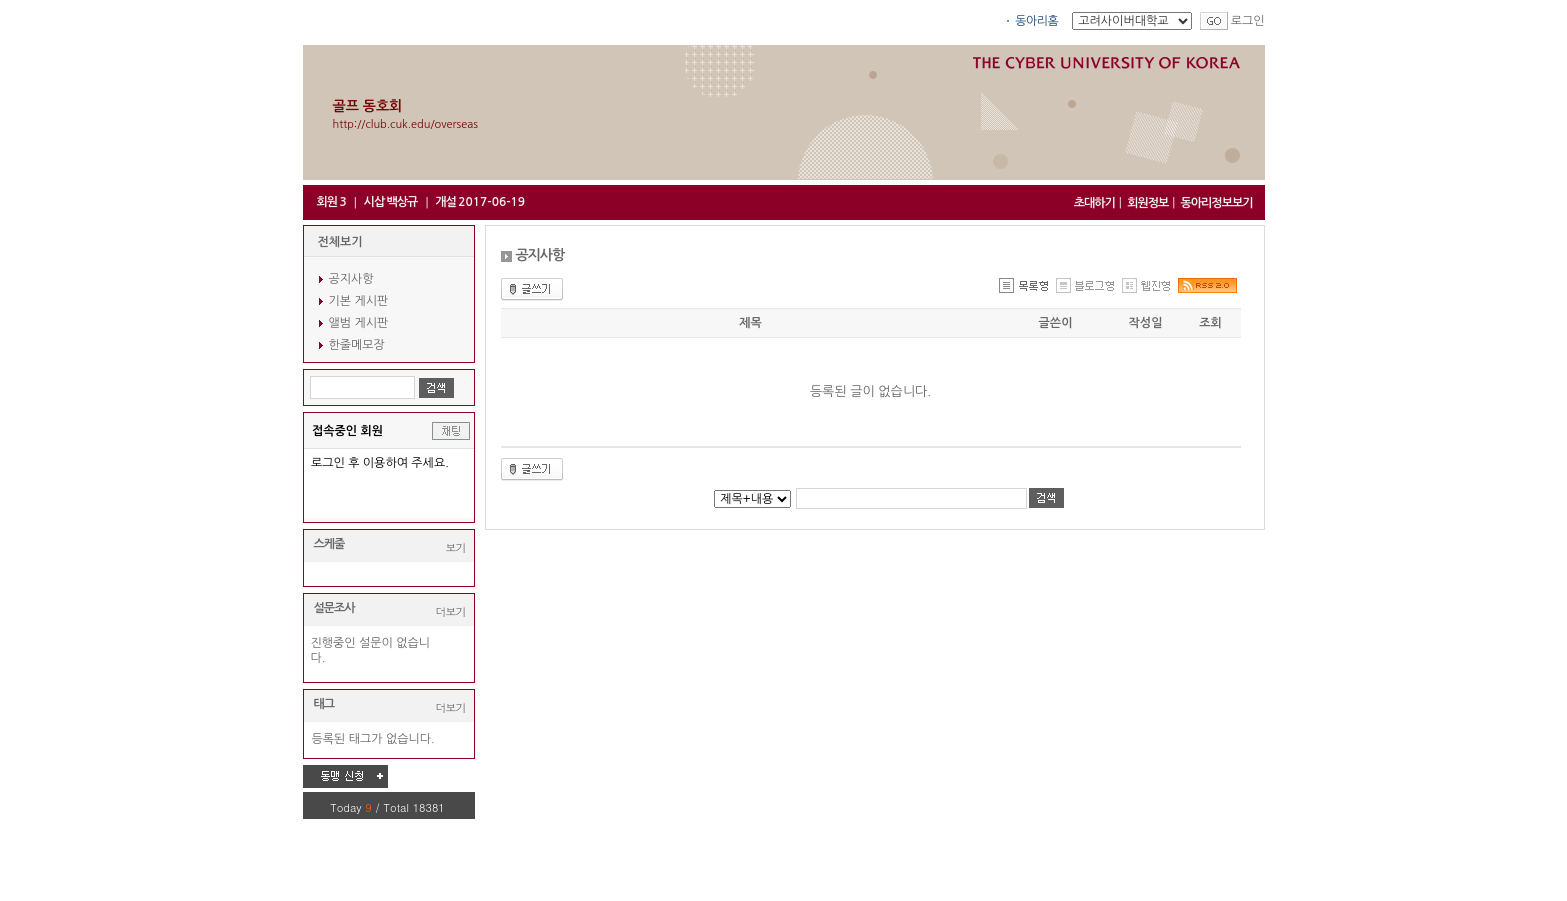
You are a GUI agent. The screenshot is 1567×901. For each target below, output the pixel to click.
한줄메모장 (357, 345)
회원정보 (1147, 203)
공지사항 (351, 279)
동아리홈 (1036, 21)
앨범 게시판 (359, 323)
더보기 (451, 611)
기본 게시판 (359, 301)
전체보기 (340, 242)
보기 (456, 547)
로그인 (1248, 21)
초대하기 (1094, 203)
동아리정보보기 (1217, 203)
